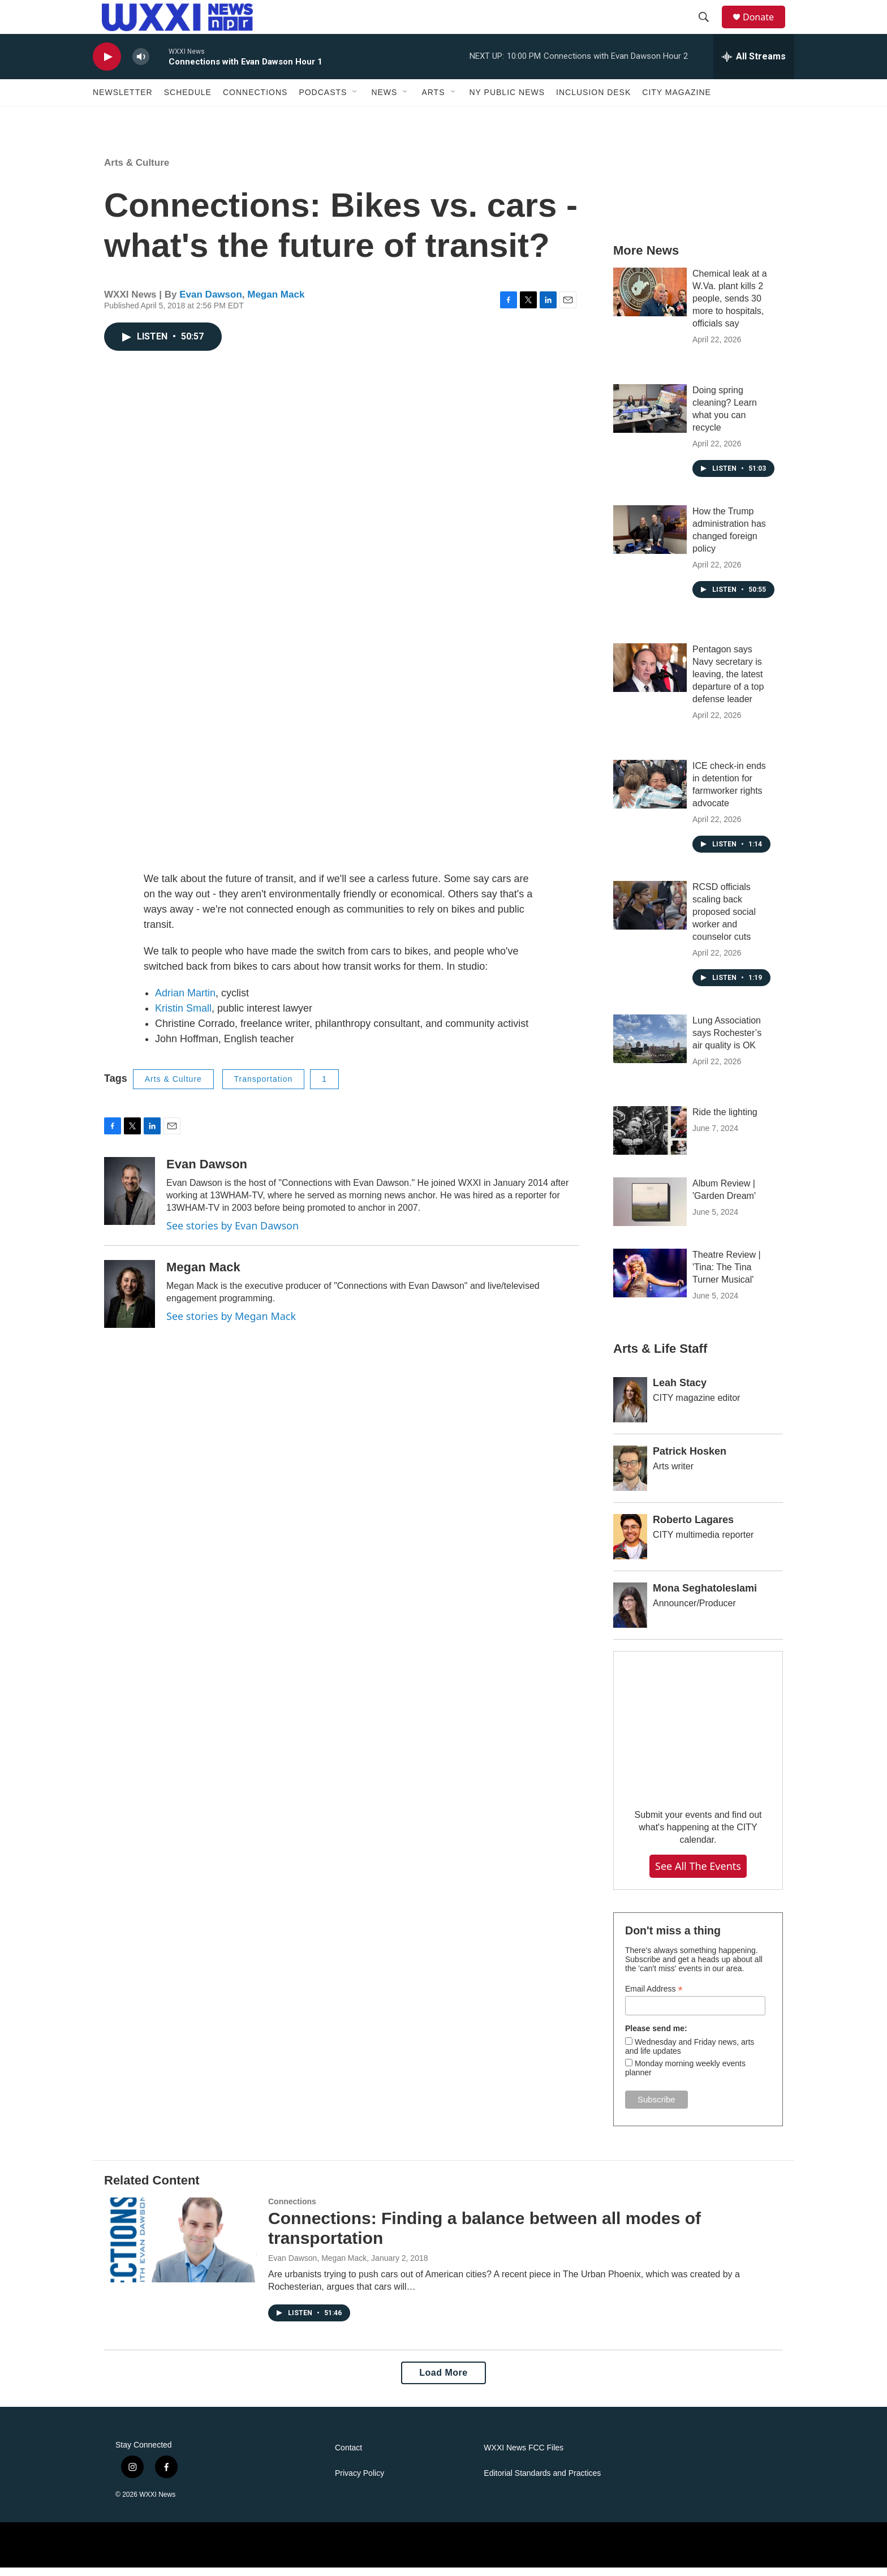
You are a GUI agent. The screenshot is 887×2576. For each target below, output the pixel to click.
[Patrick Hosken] (630, 1476)
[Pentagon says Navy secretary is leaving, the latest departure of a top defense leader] (650, 676)
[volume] (140, 65)
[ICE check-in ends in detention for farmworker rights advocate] (650, 792)
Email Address (654, 1997)
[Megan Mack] (129, 1302)
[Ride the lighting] (650, 1139)
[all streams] (753, 65)
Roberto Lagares (693, 1528)
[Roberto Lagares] (630, 1545)
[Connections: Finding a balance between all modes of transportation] (180, 2248)
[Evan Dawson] (129, 1199)
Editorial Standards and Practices (542, 2482)
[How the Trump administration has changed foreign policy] (650, 538)
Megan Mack (275, 303)
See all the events (698, 1874)
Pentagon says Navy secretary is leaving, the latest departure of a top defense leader (728, 682)
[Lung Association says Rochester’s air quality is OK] (650, 1047)
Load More (443, 2381)
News (384, 100)
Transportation (263, 1087)
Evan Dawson (210, 303)
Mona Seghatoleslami (705, 1596)
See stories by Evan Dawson (232, 1234)
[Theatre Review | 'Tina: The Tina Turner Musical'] (650, 1281)
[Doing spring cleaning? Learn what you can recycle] (650, 417)
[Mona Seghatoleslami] (630, 1613)
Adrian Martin (185, 1001)
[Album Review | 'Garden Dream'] (650, 1210)
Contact (348, 2456)
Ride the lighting (724, 1120)
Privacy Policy (359, 2482)
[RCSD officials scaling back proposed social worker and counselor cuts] (650, 913)
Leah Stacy (680, 1391)
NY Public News (507, 100)
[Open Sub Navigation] (355, 100)
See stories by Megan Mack (231, 1324)
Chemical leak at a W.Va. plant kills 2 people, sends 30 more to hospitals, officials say (729, 307)
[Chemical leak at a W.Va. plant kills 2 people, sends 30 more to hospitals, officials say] (650, 300)
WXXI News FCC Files (523, 2456)
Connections (255, 100)
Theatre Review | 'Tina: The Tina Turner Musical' (726, 1275)
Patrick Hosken (689, 1459)
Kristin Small (183, 1016)
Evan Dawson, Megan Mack (317, 2266)
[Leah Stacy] (630, 1408)
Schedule (188, 100)
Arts (433, 100)
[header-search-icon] (709, 21)
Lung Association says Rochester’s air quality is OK (726, 1041)
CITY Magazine (676, 100)
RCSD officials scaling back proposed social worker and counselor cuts (724, 920)
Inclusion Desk (593, 100)
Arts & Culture (136, 171)
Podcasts (323, 100)
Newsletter (123, 100)
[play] (107, 65)
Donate (765, 21)
